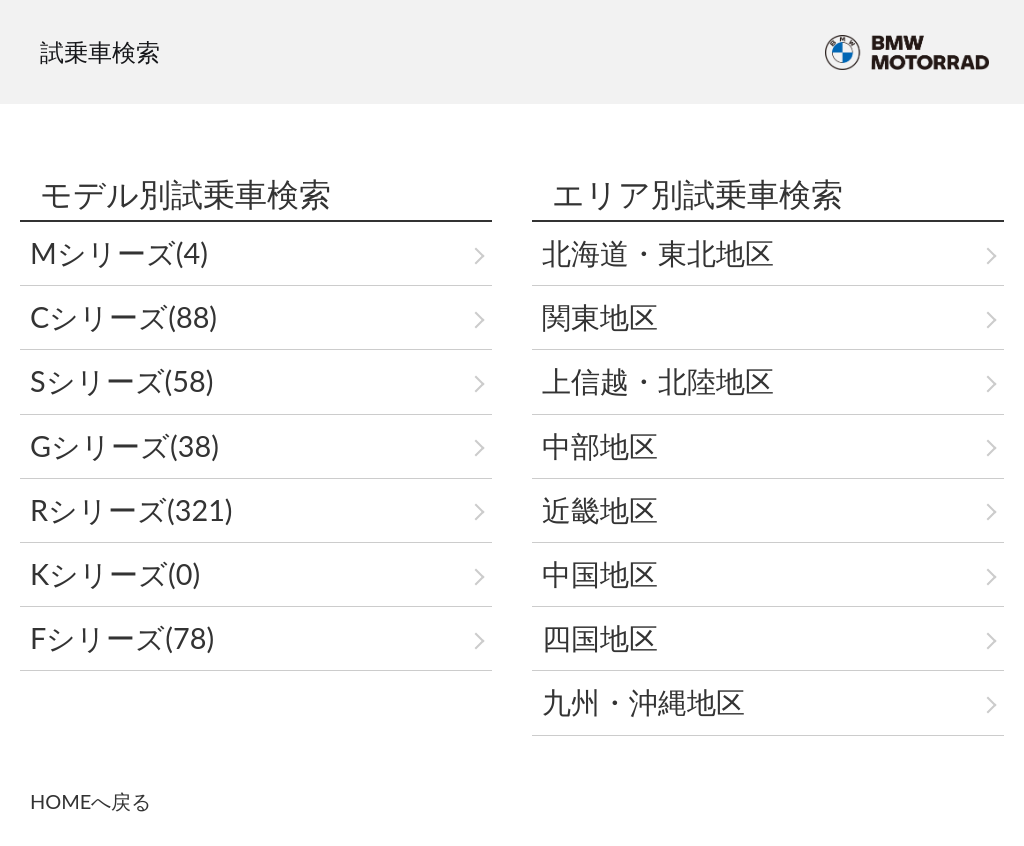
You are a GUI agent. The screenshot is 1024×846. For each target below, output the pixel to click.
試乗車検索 (100, 51)
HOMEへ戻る (90, 801)
